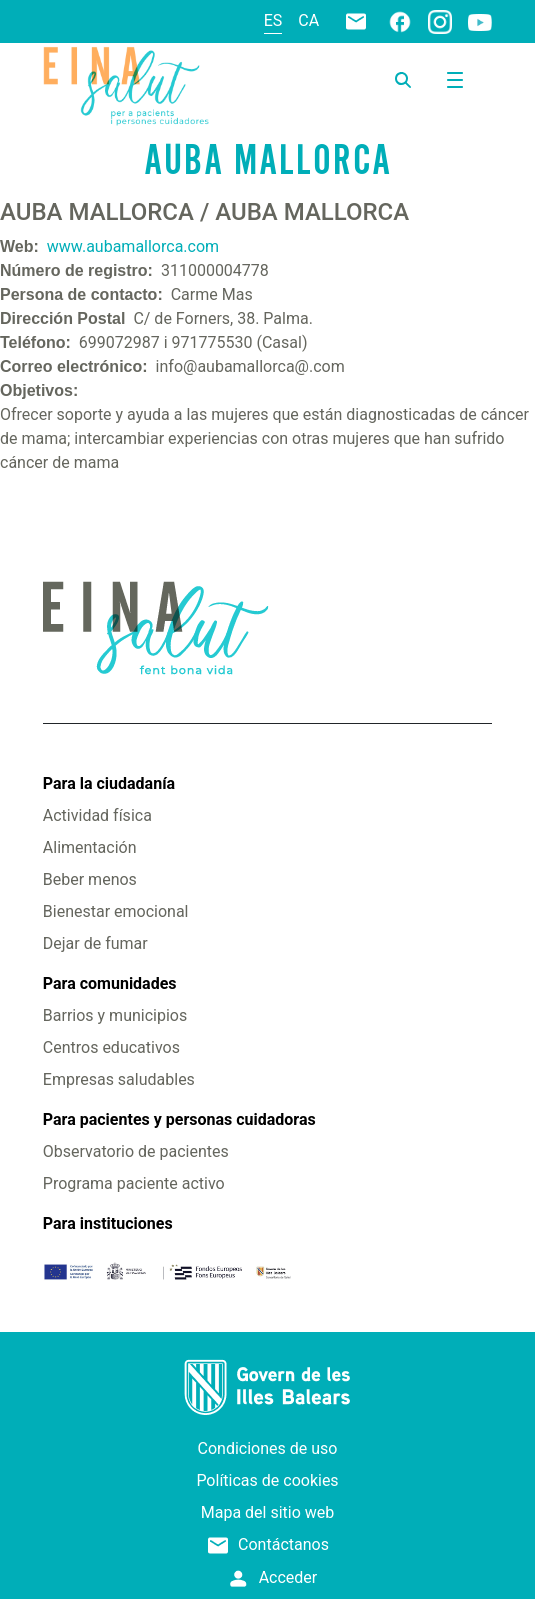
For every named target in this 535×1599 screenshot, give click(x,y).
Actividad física (97, 815)
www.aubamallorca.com (133, 246)
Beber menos (90, 879)
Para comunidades (110, 983)
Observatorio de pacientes (136, 1151)
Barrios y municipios (115, 1015)
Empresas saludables (119, 1079)
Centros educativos (111, 1047)
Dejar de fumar (95, 943)
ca (308, 20)
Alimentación (90, 847)
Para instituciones (108, 1223)
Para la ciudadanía (109, 783)
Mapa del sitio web (268, 1512)
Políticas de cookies (267, 1480)
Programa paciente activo (134, 1183)
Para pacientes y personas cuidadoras (179, 1119)
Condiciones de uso (268, 1448)
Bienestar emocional (116, 911)
